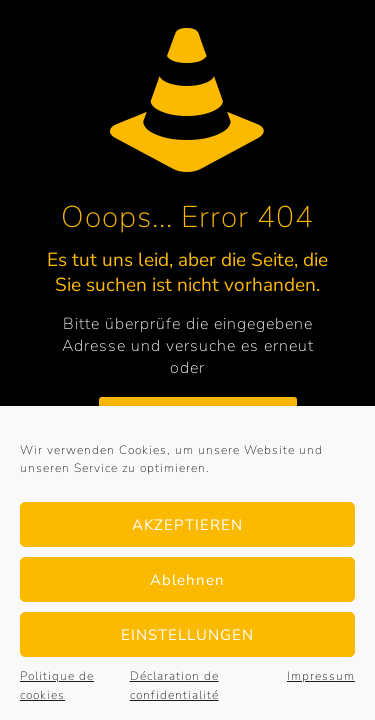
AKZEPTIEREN (187, 525)
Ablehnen (187, 580)
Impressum (321, 676)
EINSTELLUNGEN (187, 635)
